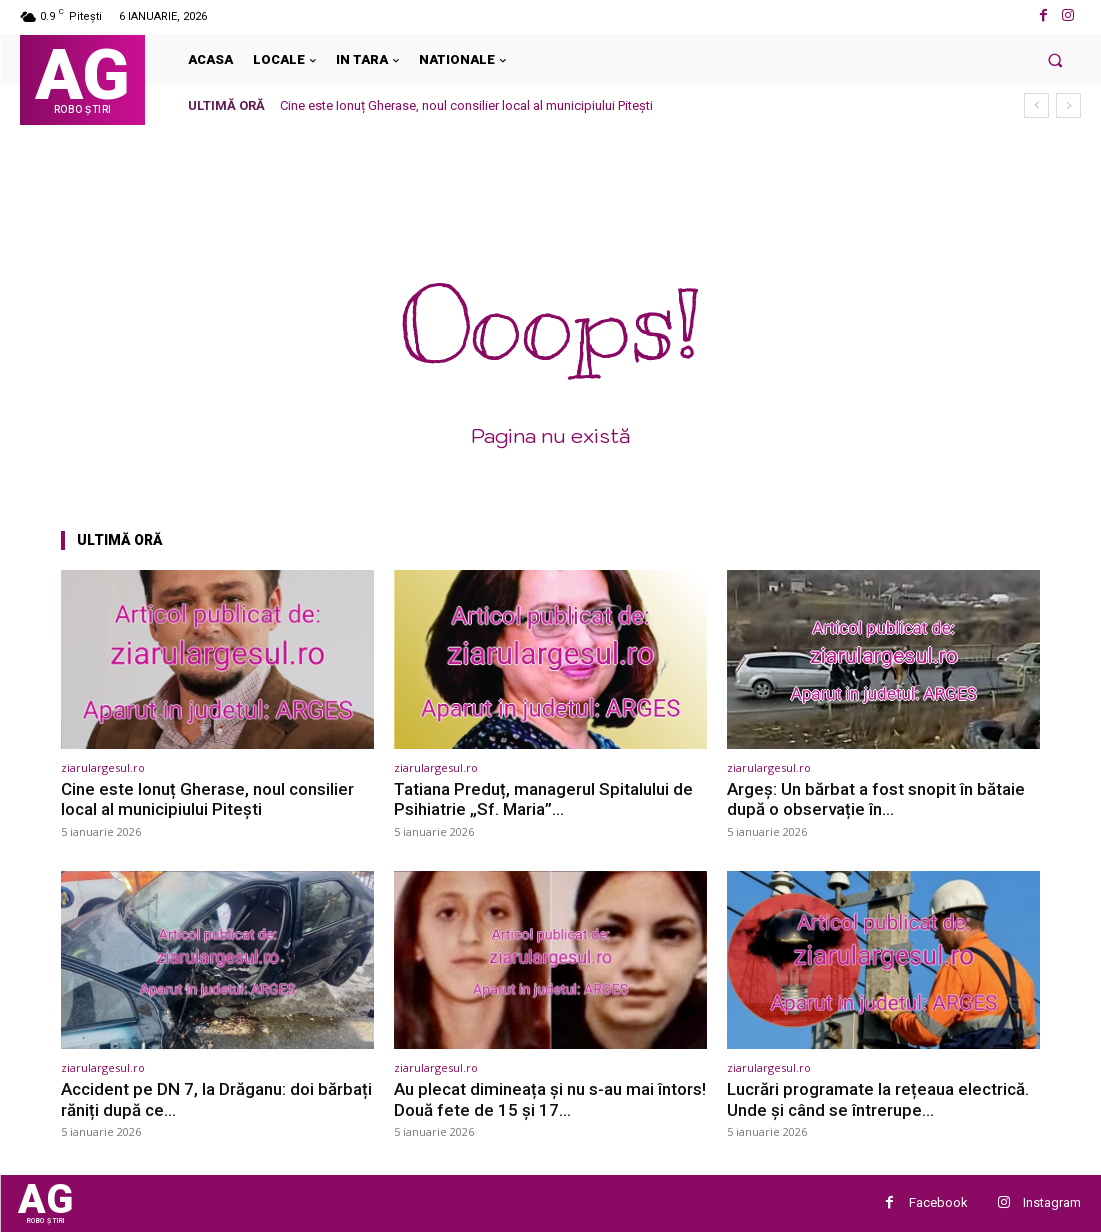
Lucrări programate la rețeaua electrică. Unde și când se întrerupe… (878, 1099)
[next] (1068, 105)
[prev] (1036, 105)
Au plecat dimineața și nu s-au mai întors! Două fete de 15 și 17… (550, 1099)
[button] (1055, 59)
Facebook (938, 1202)
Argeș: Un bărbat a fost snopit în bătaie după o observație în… (876, 799)
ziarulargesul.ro (103, 767)
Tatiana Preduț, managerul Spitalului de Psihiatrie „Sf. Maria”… (544, 799)
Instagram (1052, 1202)
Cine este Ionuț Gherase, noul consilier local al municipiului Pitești (466, 105)
